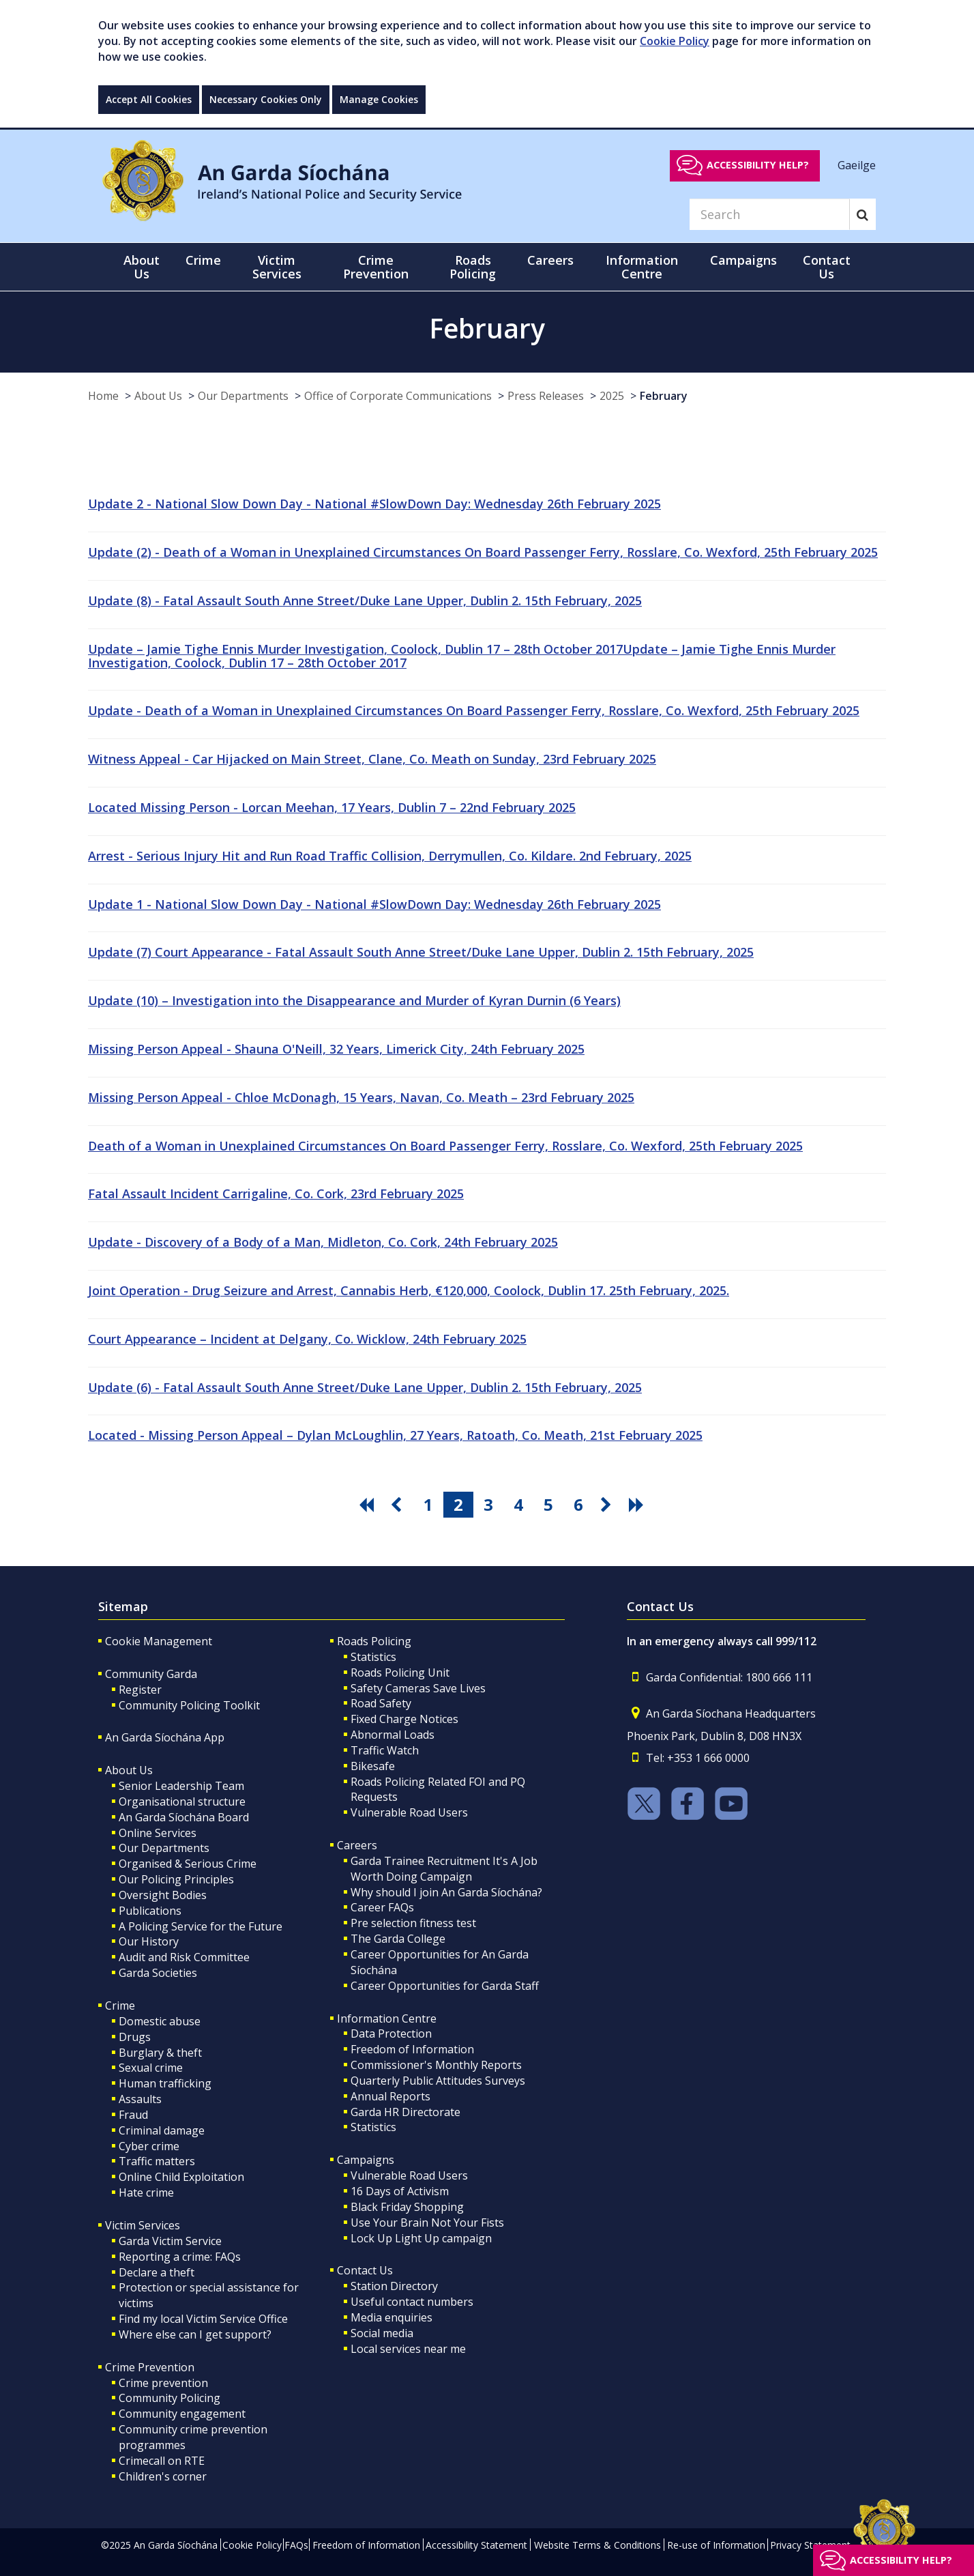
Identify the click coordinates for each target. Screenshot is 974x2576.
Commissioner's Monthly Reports (436, 2064)
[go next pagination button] (608, 1505)
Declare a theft (156, 2272)
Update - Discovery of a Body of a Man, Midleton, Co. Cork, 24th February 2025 (323, 1242)
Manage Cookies (379, 99)
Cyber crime (149, 2146)
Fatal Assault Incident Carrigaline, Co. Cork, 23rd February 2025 (276, 1193)
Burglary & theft (160, 2052)
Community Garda (151, 1673)
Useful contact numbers (412, 2301)
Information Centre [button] (642, 267)
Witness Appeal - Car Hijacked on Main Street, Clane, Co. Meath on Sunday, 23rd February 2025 (372, 759)
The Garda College (398, 1938)
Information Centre (387, 2018)
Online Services (157, 1832)
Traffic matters (157, 2161)
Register (140, 1689)
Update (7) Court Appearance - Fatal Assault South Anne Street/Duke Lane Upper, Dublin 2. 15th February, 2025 (421, 952)
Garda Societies (158, 1972)
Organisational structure (182, 1801)
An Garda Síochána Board (184, 1817)
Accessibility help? (758, 164)
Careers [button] (550, 260)
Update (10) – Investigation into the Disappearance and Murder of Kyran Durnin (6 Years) (354, 1000)
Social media (382, 2333)
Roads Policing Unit (400, 1672)
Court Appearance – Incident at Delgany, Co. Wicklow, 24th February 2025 (307, 1339)
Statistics (373, 1656)
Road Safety (381, 1703)
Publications (150, 1910)
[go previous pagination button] (398, 1505)
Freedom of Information (412, 2049)
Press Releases (545, 395)
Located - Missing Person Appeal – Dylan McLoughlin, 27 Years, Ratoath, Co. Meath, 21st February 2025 (395, 1435)
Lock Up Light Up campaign (421, 2238)
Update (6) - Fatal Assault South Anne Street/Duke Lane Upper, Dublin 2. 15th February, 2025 (365, 1387)
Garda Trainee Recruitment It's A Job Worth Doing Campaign (444, 1868)
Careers (357, 1845)
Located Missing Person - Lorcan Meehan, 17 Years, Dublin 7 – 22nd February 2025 (332, 807)
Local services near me (408, 2348)
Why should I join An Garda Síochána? (446, 1892)
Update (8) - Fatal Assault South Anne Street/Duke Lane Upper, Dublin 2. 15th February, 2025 (365, 600)
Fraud (133, 2114)
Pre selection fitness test (413, 1922)
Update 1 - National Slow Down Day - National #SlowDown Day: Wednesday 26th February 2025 (374, 904)
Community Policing (169, 2397)
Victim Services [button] (276, 267)
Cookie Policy (674, 40)
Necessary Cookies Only (265, 99)
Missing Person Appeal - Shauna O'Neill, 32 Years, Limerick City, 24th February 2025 (336, 1049)
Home (103, 395)
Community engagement (182, 2413)
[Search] (769, 214)
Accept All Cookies (149, 99)
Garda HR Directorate (405, 2111)
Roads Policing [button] (472, 267)
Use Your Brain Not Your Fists (427, 2222)
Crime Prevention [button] (376, 267)
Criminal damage (162, 2130)
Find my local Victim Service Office (203, 2318)
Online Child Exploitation (181, 2176)
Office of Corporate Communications (398, 395)
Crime (120, 2005)
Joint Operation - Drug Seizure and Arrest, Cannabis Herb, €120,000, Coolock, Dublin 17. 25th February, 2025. (408, 1290)
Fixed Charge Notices (404, 1718)
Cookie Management (158, 1641)
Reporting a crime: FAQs (180, 2256)
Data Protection (391, 2033)
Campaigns (365, 2159)
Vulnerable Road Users (409, 1812)
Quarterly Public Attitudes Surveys (438, 2080)
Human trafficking (165, 2083)
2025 (612, 395)
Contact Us (365, 2270)
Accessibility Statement (476, 2544)
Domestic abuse (160, 2021)
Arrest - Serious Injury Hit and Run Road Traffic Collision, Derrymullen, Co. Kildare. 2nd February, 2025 (390, 856)
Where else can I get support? (195, 2334)
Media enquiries (391, 2317)
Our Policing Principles (176, 1879)
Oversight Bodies (163, 1894)
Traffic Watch (385, 1750)
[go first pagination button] (368, 1505)
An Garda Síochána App (164, 1737)
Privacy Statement (810, 2544)
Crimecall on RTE (162, 2460)
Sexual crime (151, 2067)
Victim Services (142, 2225)
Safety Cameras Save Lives (418, 1688)
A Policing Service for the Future (200, 1926)
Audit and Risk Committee (184, 1957)
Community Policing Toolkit (189, 1705)
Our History (149, 1941)
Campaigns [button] (743, 260)
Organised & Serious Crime (187, 1863)
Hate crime (146, 2192)
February (664, 395)
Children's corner (163, 2476)
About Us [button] (141, 267)
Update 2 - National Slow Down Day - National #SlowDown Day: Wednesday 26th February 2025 (374, 503)
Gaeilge (857, 164)
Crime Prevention (149, 2367)
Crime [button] (203, 260)
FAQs (296, 2544)
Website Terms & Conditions (597, 2544)
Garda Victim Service (170, 2240)
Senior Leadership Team (181, 1785)
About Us (158, 395)
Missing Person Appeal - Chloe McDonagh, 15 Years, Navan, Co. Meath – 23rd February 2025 (361, 1097)
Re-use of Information (716, 2544)
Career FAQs (382, 1907)
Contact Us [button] (827, 267)
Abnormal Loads (392, 1734)
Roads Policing (374, 1641)
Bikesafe (373, 1766)
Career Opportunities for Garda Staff (445, 1985)
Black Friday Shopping (407, 2206)
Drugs (135, 2036)
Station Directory (394, 2285)
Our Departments (243, 395)
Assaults (140, 2099)
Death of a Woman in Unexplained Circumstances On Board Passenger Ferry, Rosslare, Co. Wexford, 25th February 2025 (445, 1146)
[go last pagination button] (638, 1505)
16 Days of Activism (400, 2191)
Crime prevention (163, 2382)
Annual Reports (390, 2096)
